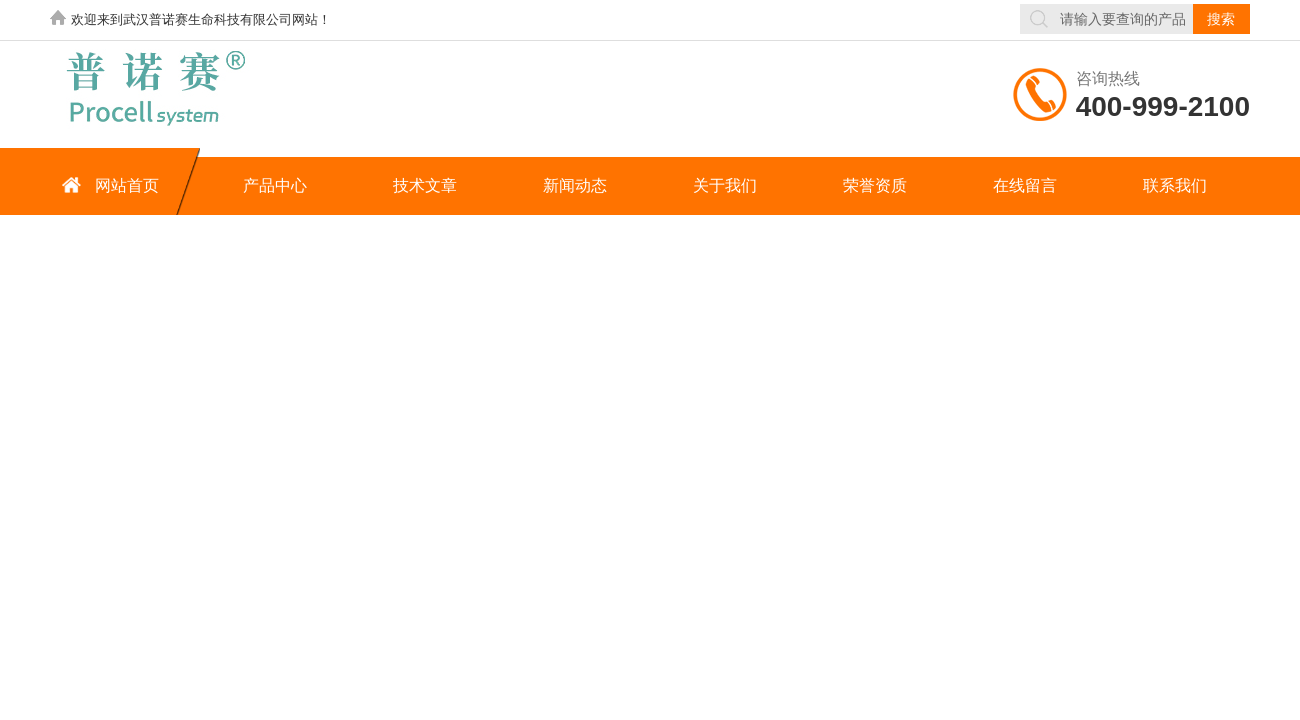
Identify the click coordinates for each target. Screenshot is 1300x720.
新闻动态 (575, 185)
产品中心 (275, 185)
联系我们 (1175, 185)
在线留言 (1025, 185)
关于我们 (725, 185)
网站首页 (107, 184)
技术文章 (425, 185)
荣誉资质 (875, 185)
